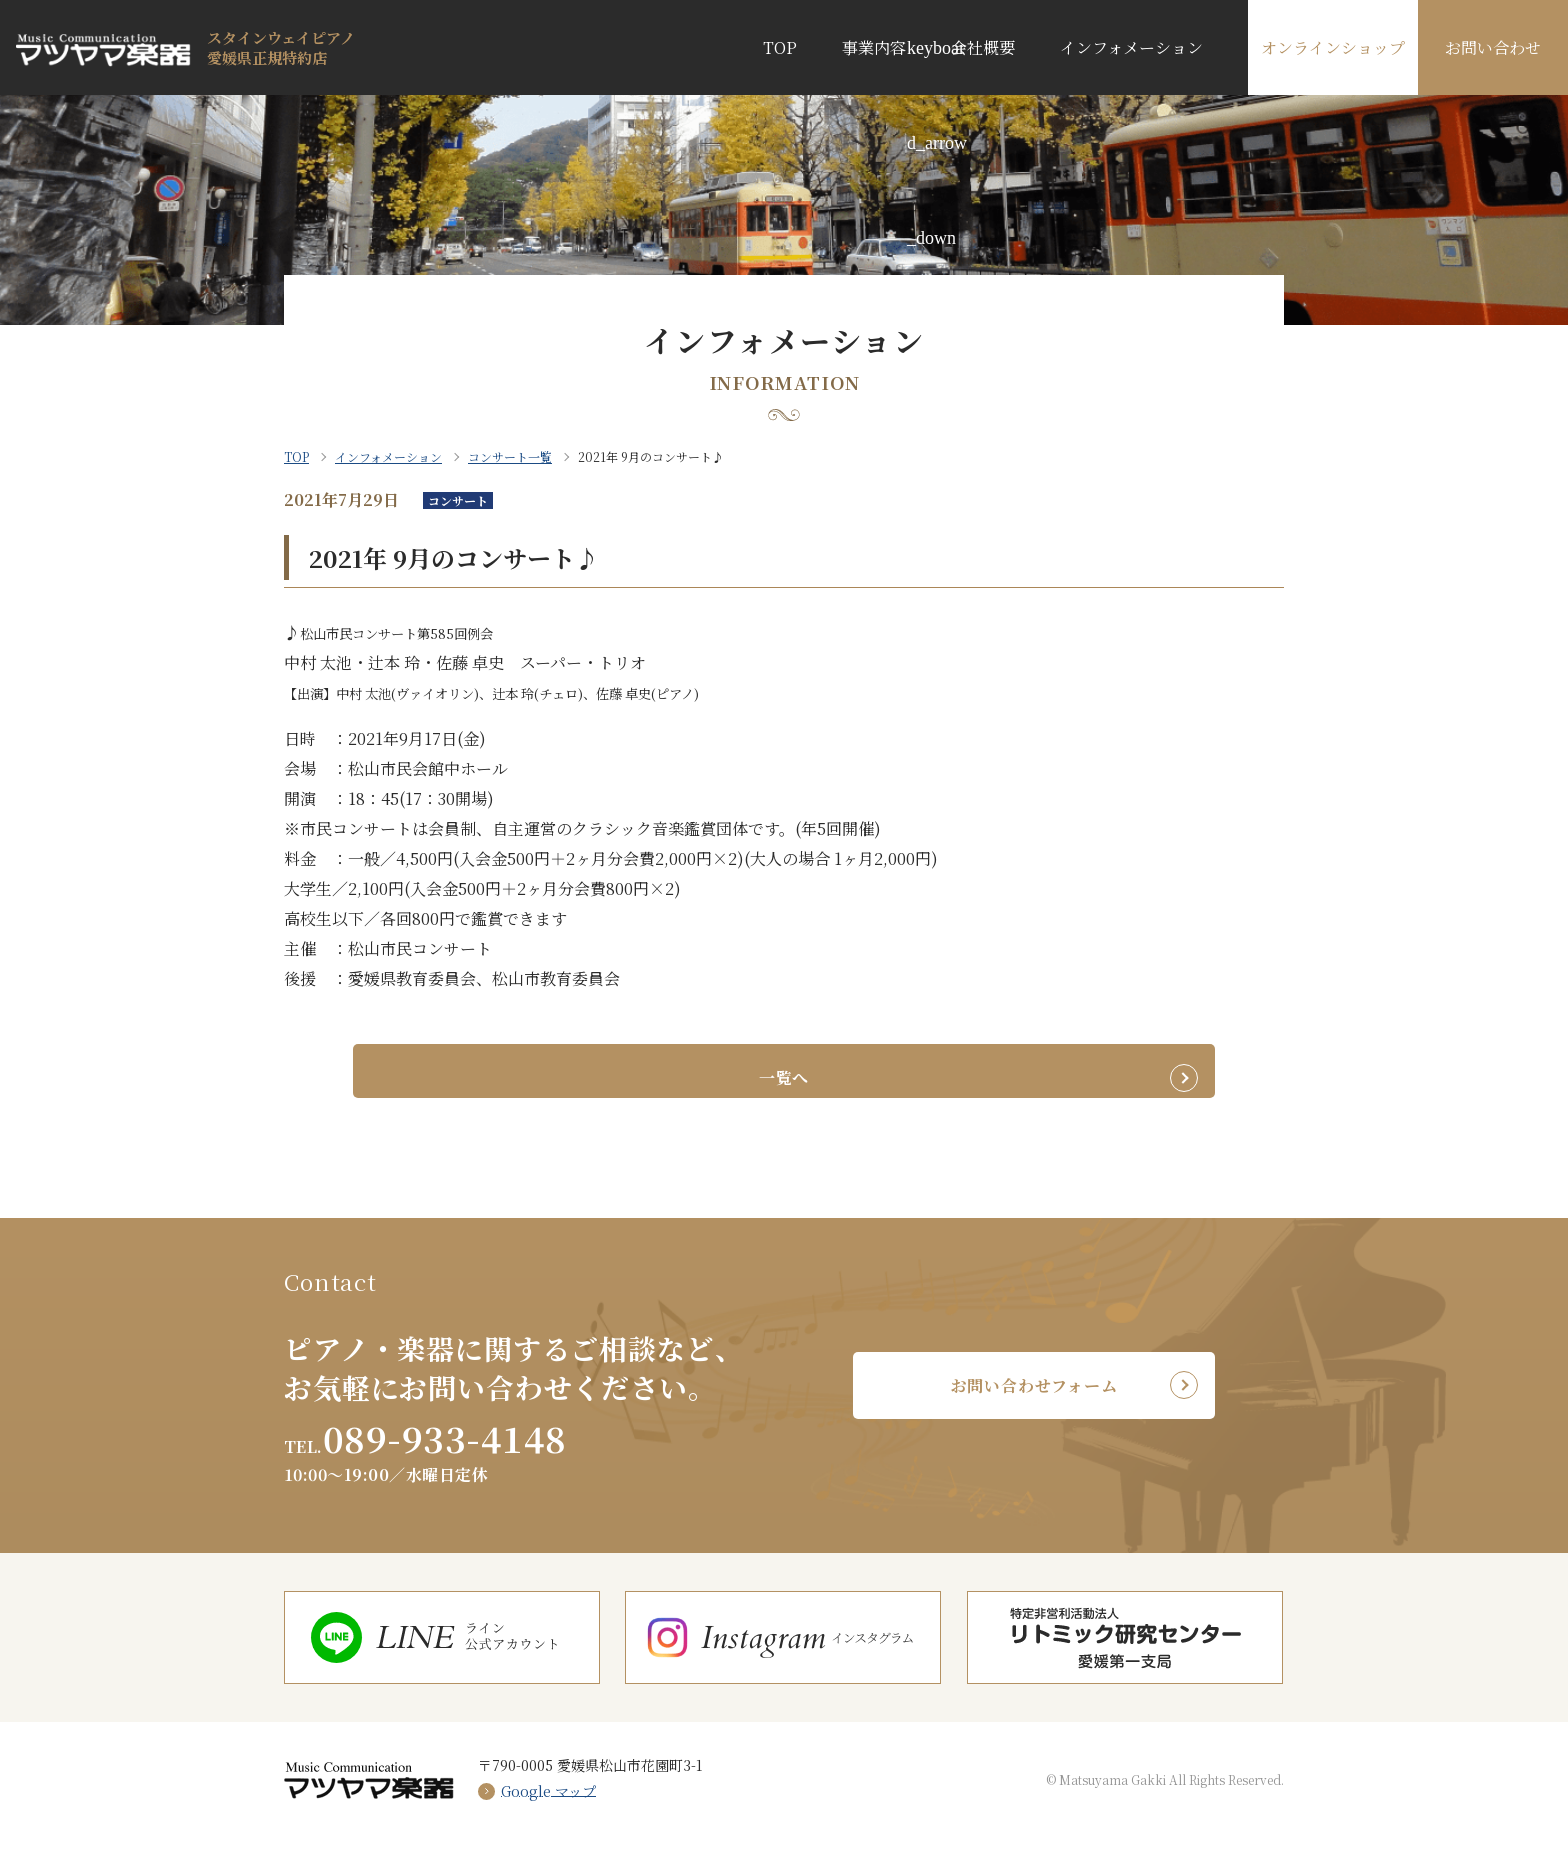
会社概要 (983, 47)
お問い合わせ (1493, 47)
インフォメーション (1131, 47)
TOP (780, 47)
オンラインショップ (1333, 47)
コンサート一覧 (510, 456)
